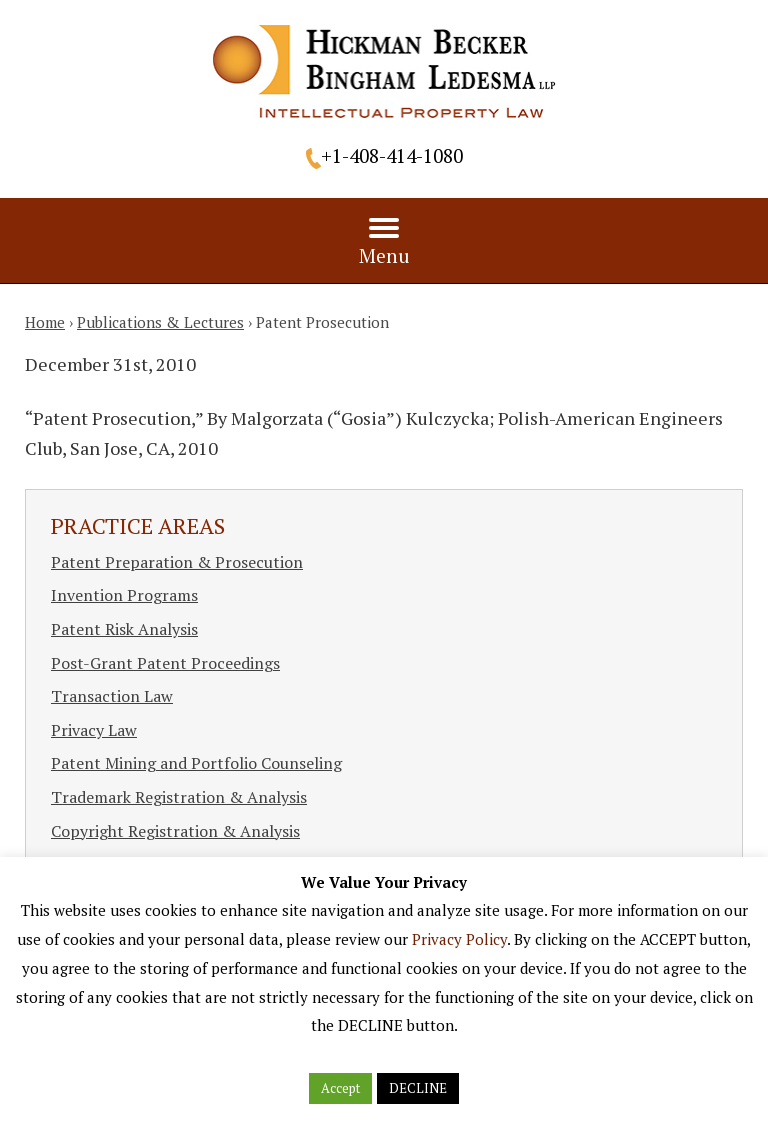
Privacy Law (94, 730)
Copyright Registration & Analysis (175, 831)
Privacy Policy (459, 939)
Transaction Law (112, 696)
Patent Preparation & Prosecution (177, 562)
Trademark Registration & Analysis (179, 797)
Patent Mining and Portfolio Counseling (196, 763)
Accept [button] (340, 1088)
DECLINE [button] (418, 1088)
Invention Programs (124, 595)
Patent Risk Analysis (124, 629)
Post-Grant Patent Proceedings (165, 663)
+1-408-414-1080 (392, 155)
